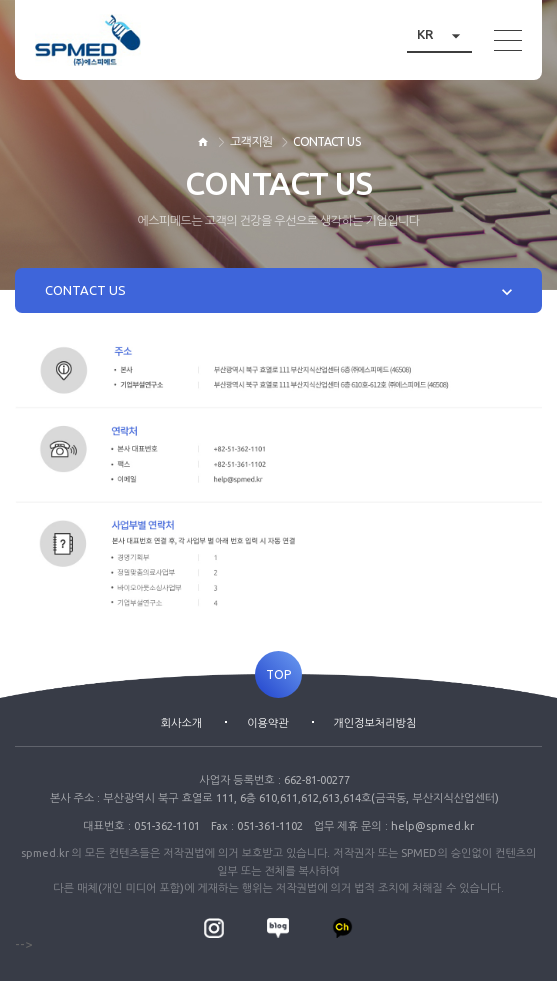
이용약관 (267, 723)
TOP (278, 674)
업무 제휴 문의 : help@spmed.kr (394, 826)
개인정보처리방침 (375, 723)
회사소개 (181, 723)
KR (444, 34)
